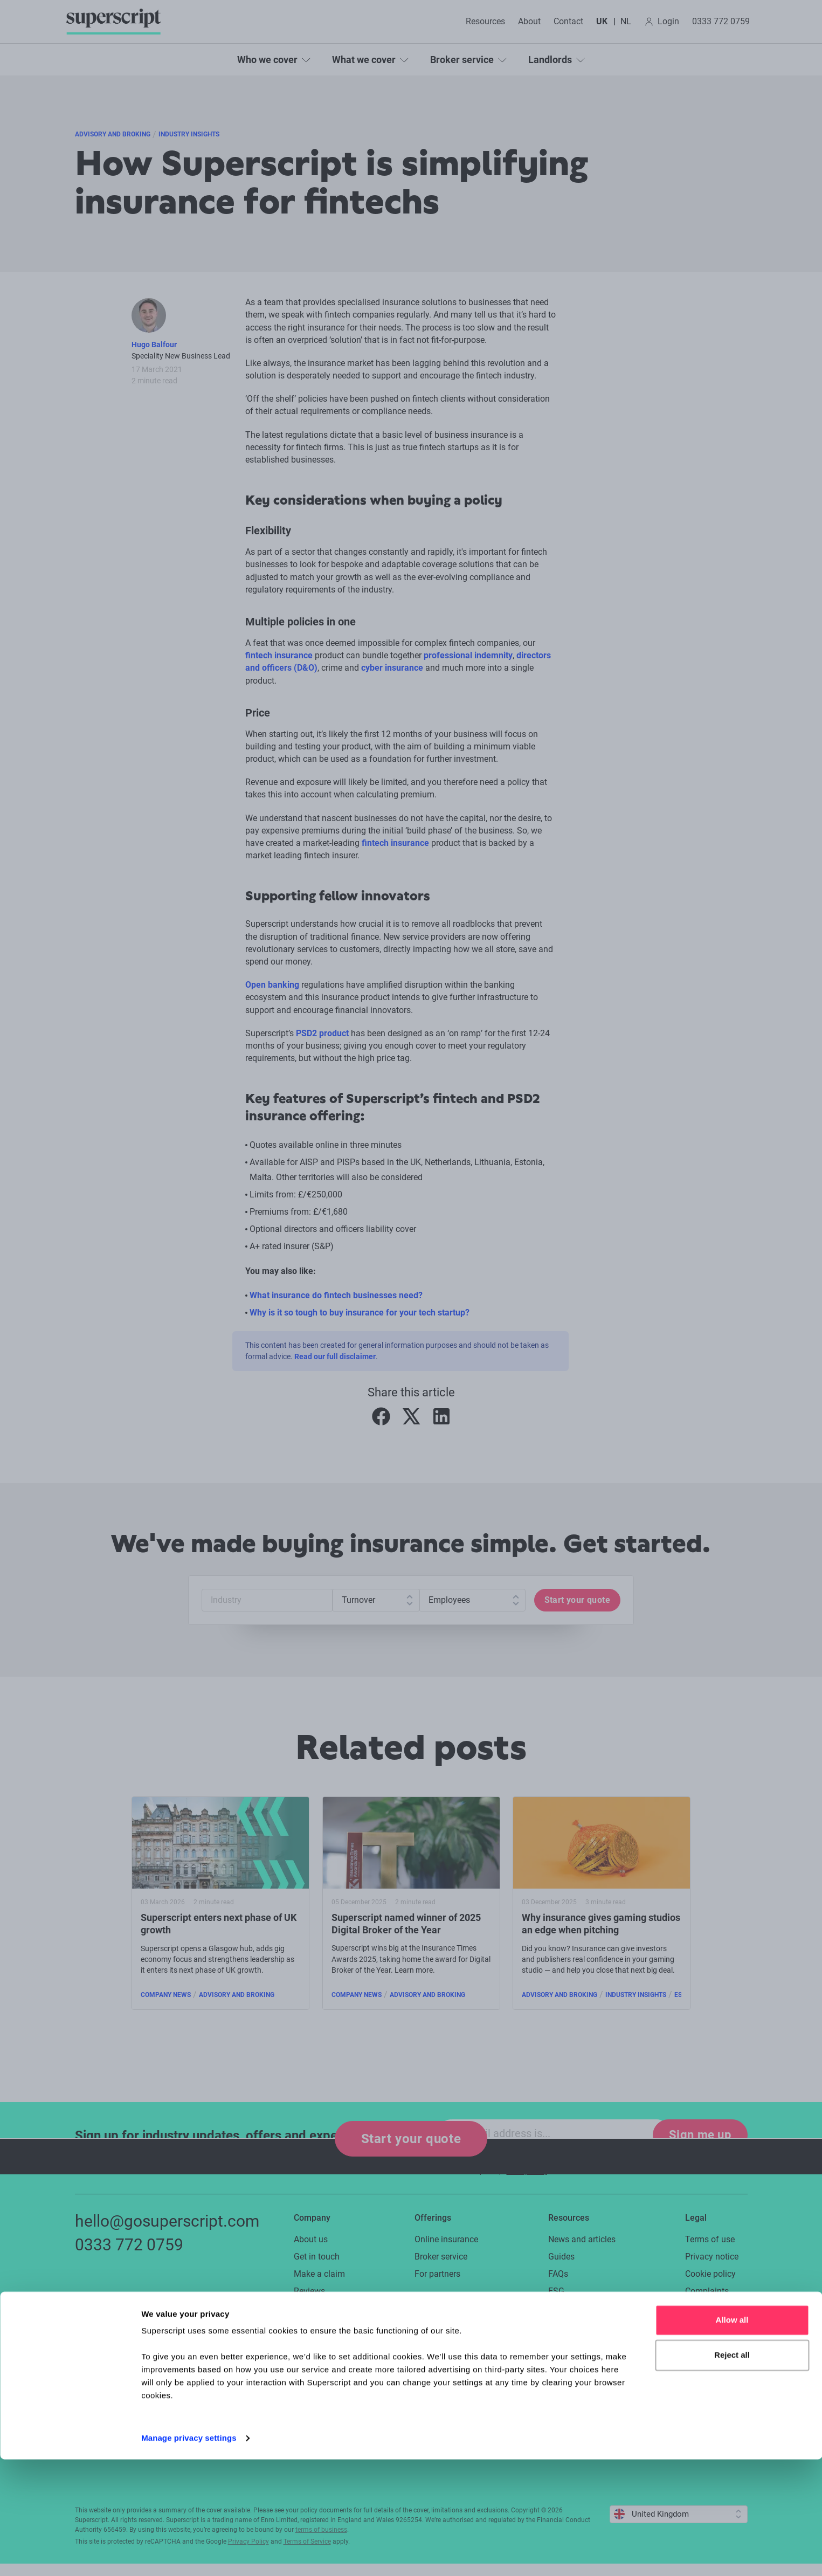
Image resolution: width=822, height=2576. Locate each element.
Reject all (732, 2471)
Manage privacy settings (189, 2554)
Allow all (732, 2436)
